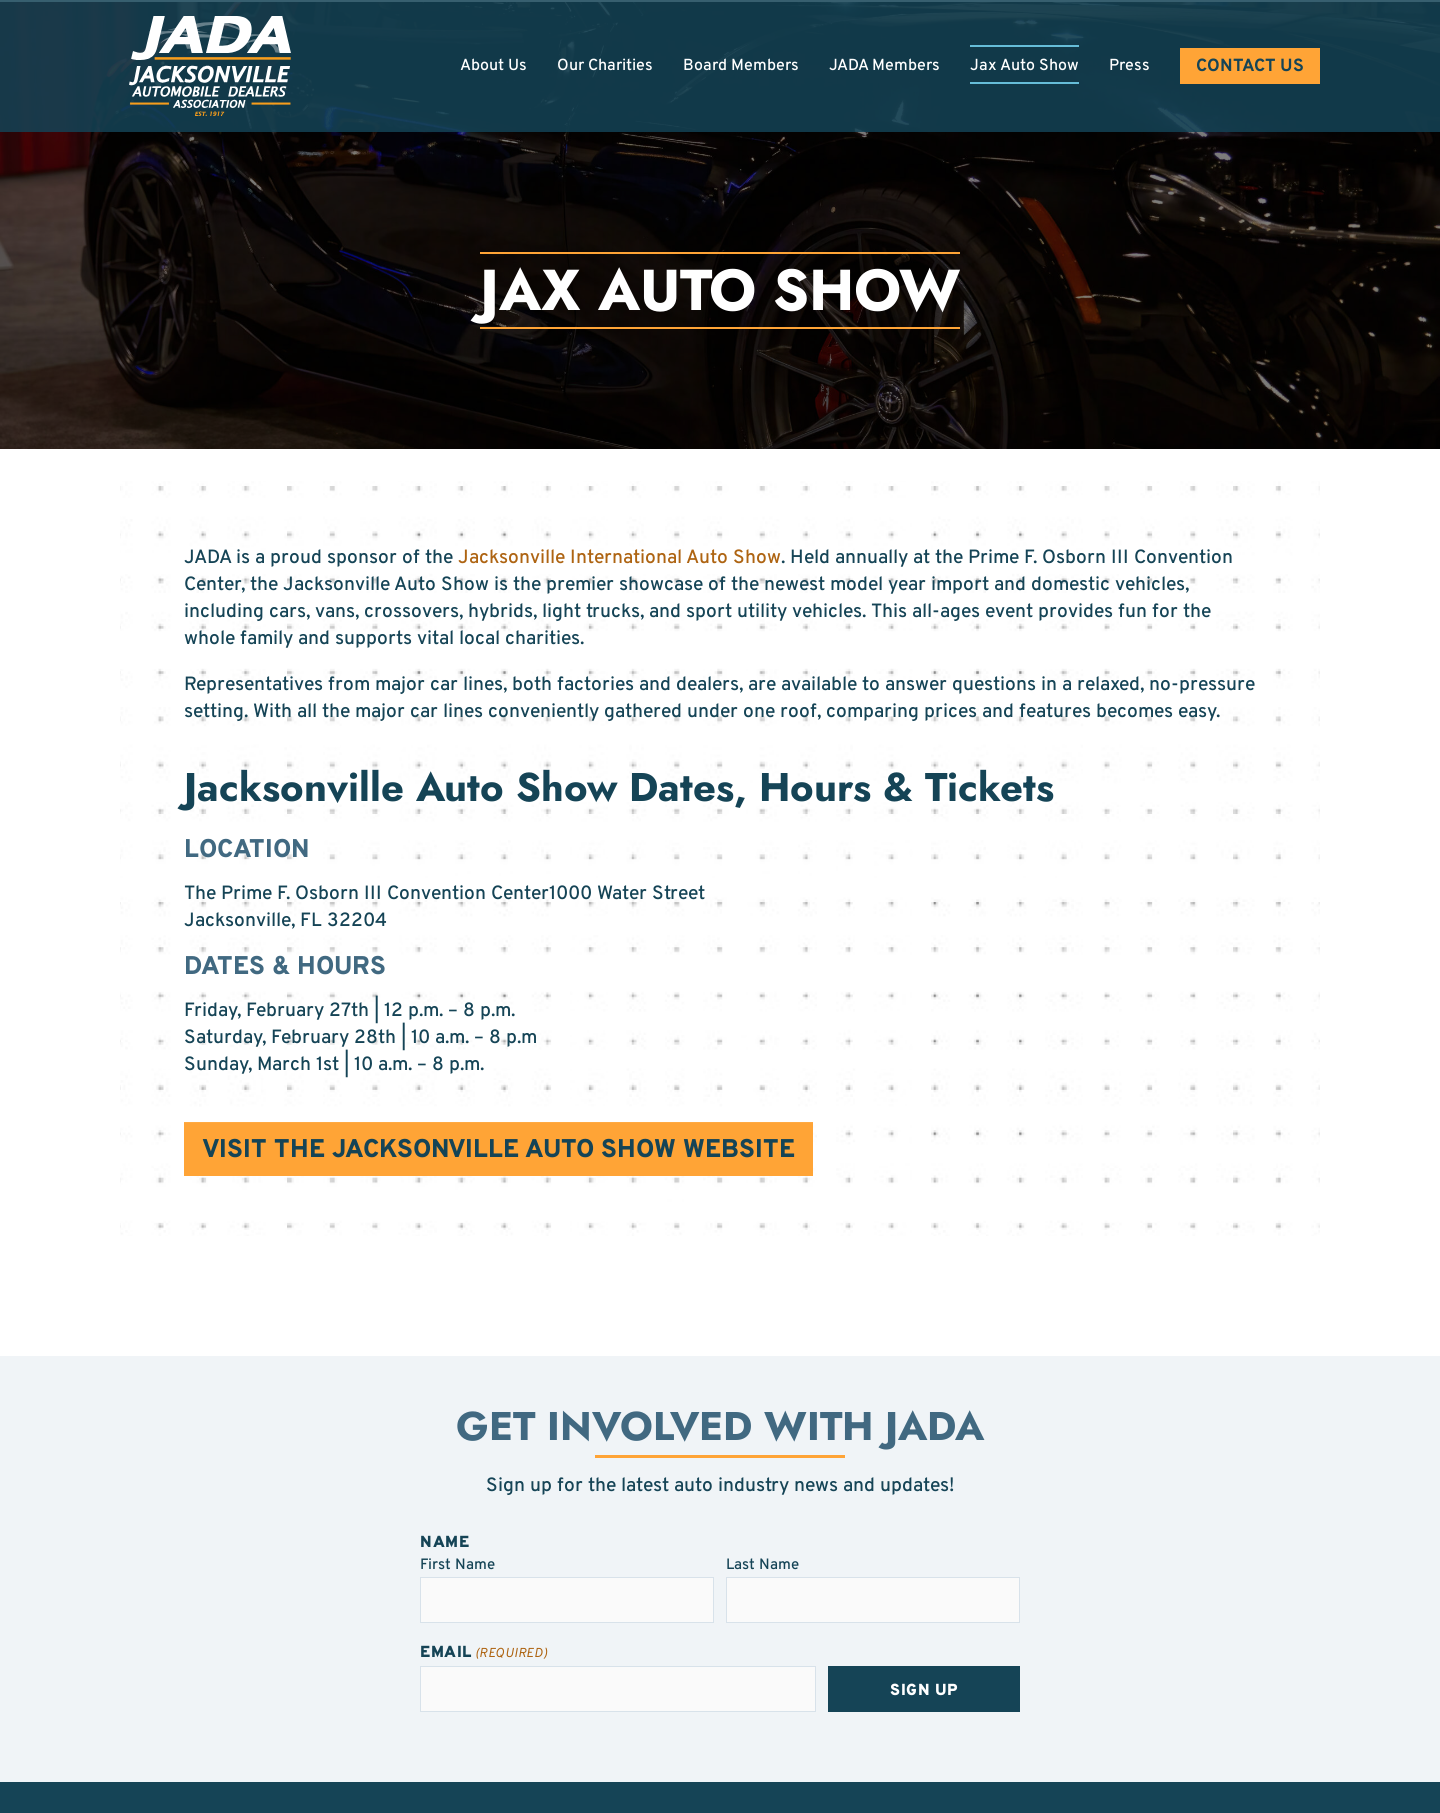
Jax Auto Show (1024, 66)
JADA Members (884, 66)
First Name (457, 1564)
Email (484, 1653)
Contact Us (1250, 66)
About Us (493, 66)
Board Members (741, 66)
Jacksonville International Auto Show (619, 558)
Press (1129, 66)
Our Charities (605, 66)
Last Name (762, 1564)
